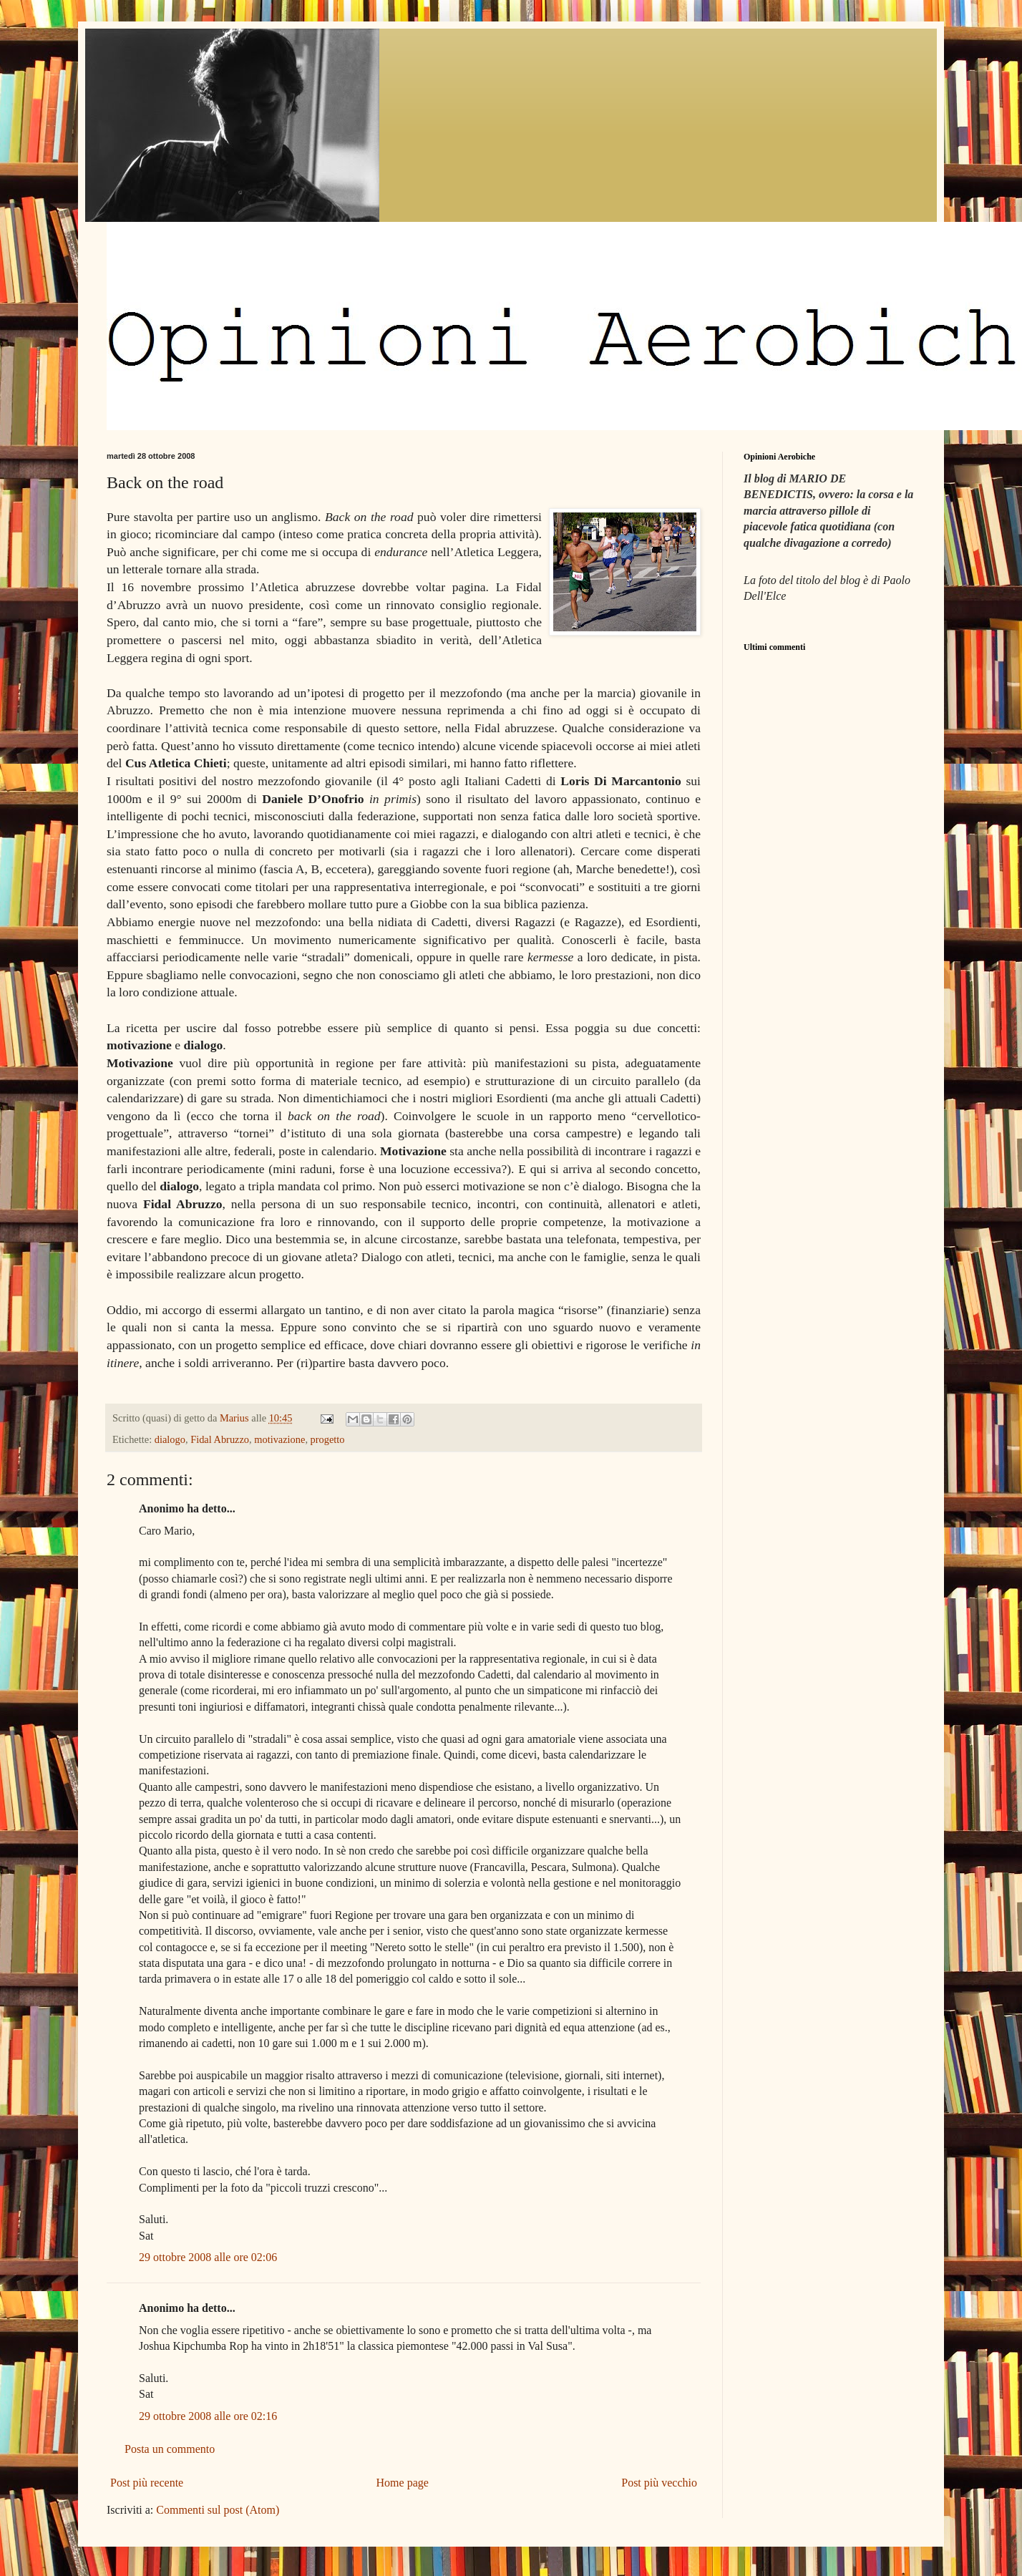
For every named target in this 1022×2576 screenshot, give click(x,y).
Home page (402, 2483)
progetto (328, 1439)
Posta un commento (170, 2449)
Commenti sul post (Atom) (217, 2510)
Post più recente (146, 2483)
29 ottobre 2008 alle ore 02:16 (208, 2416)
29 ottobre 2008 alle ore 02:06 (208, 2257)
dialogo (170, 1439)
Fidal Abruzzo (219, 1439)
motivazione (279, 1439)
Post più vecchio (659, 2483)
